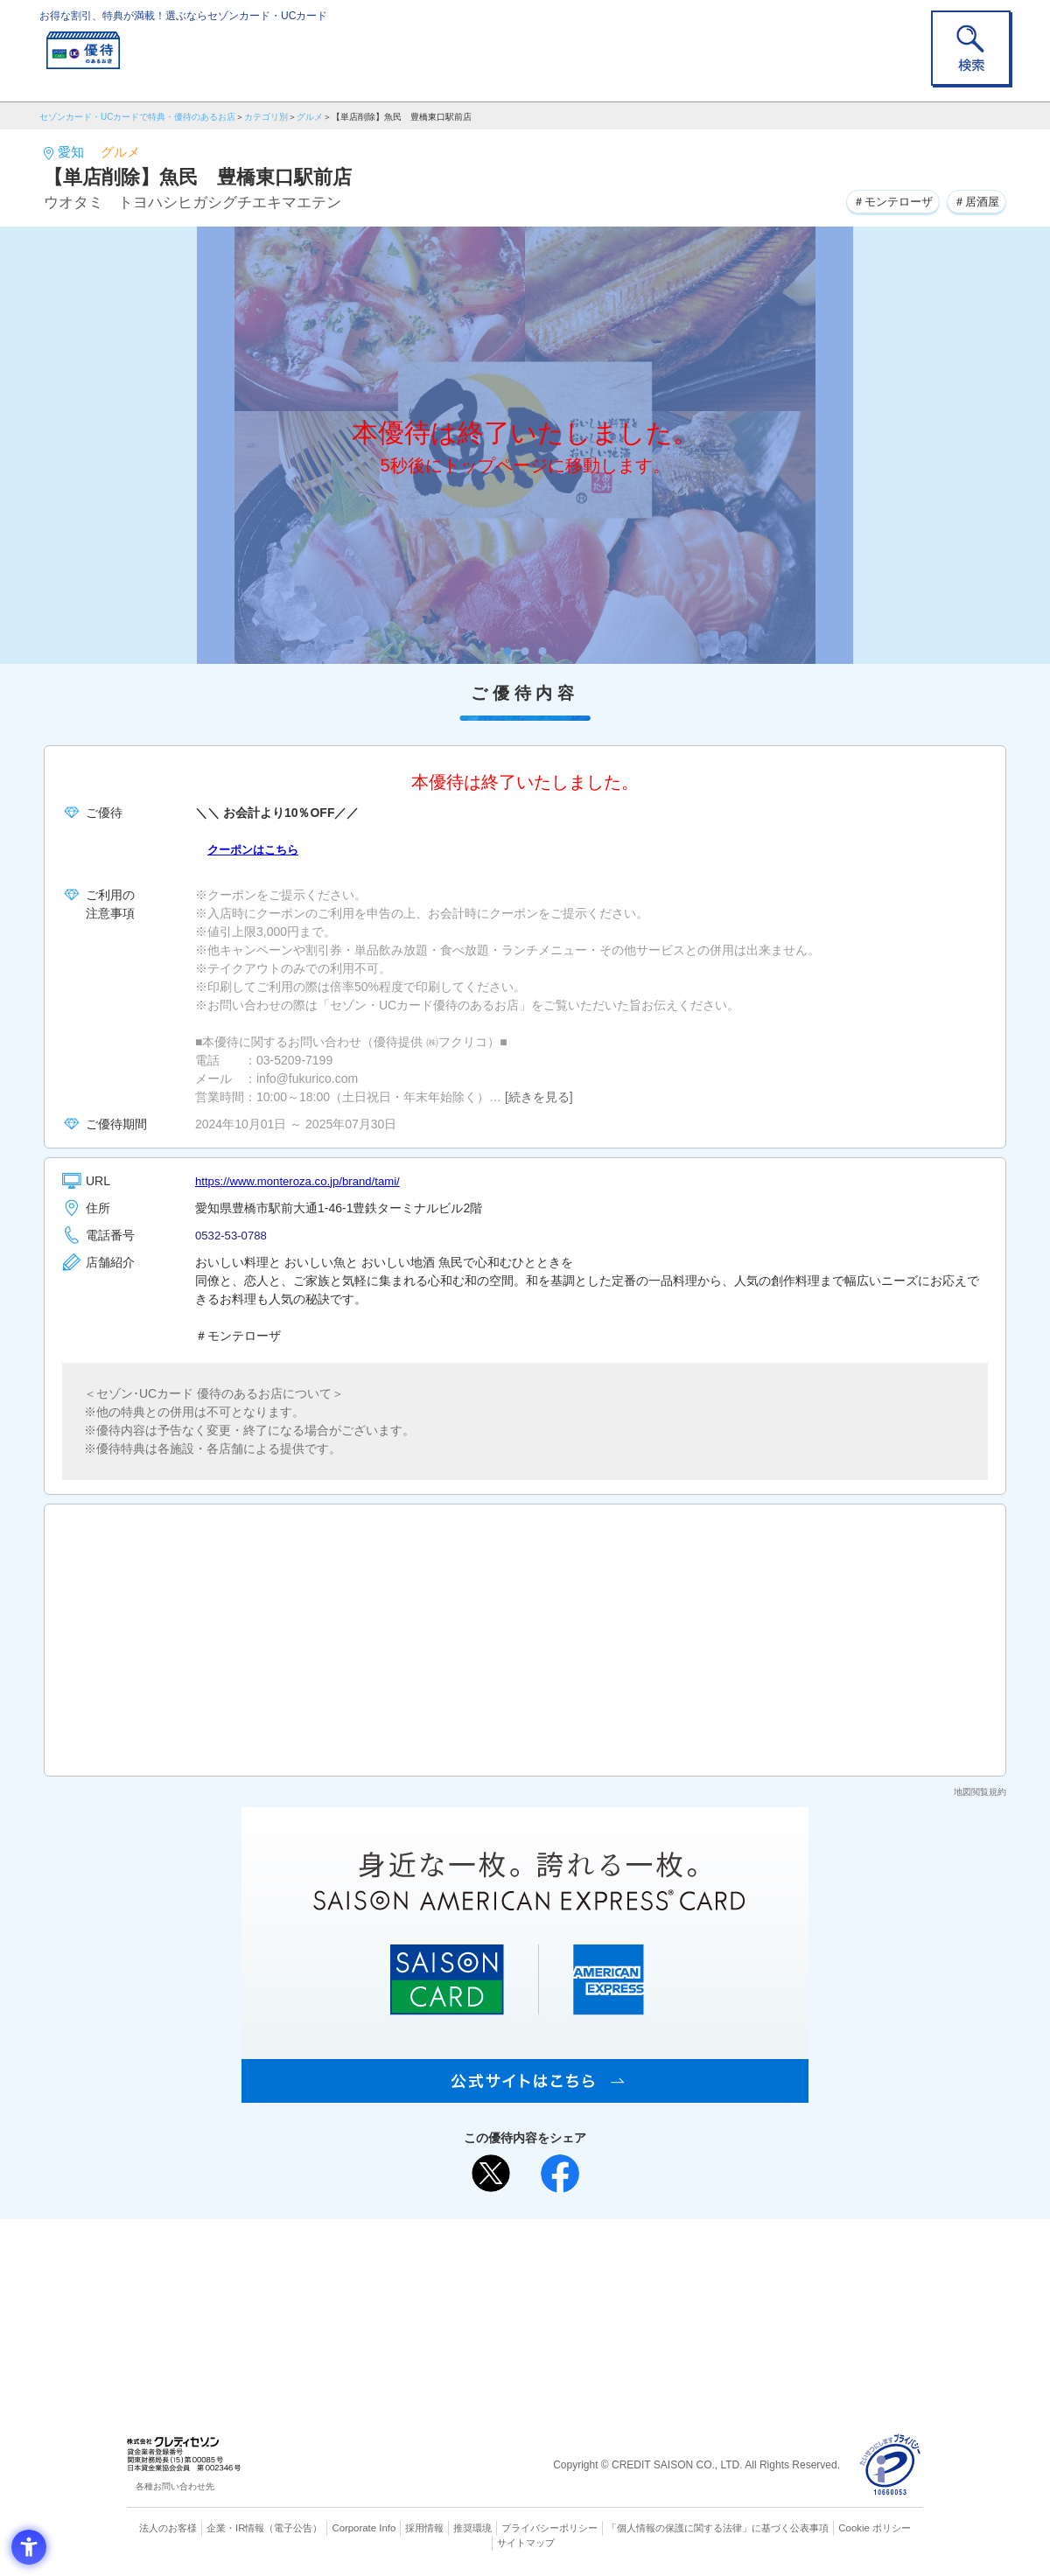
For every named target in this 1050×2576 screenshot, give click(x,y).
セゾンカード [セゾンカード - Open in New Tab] (454, 2288)
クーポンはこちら (256, 849)
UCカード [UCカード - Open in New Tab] (587, 2288)
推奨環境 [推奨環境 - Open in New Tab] (472, 2528)
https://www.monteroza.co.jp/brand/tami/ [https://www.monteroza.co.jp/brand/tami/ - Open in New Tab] (304, 1181)
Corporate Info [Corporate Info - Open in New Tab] (364, 2528)
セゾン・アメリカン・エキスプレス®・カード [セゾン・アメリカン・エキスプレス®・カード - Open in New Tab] (516, 2318)
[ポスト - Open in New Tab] (491, 2173)
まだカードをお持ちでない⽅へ (517, 2237)
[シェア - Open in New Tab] (560, 2173)
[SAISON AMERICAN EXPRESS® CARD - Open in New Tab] (525, 2093)
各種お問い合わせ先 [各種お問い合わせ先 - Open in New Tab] (175, 2486)
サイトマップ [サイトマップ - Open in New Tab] (526, 2542)
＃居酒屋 (973, 200)
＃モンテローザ (884, 200)
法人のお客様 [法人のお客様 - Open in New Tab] (170, 2528)
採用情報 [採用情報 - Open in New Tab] (424, 2528)
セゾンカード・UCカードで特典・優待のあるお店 (137, 117)
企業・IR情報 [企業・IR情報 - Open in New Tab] (237, 2528)
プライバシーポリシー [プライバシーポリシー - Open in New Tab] (549, 2528)
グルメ (310, 117)
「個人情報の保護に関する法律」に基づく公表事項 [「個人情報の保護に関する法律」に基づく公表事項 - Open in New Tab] (718, 2528)
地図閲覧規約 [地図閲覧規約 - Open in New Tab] (980, 1792)
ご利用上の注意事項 (453, 2260)
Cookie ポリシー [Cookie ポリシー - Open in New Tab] (873, 2528)
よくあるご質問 (593, 2260)
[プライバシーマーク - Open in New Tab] (890, 2465)
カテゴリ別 (266, 117)
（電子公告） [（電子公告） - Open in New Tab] (295, 2528)
